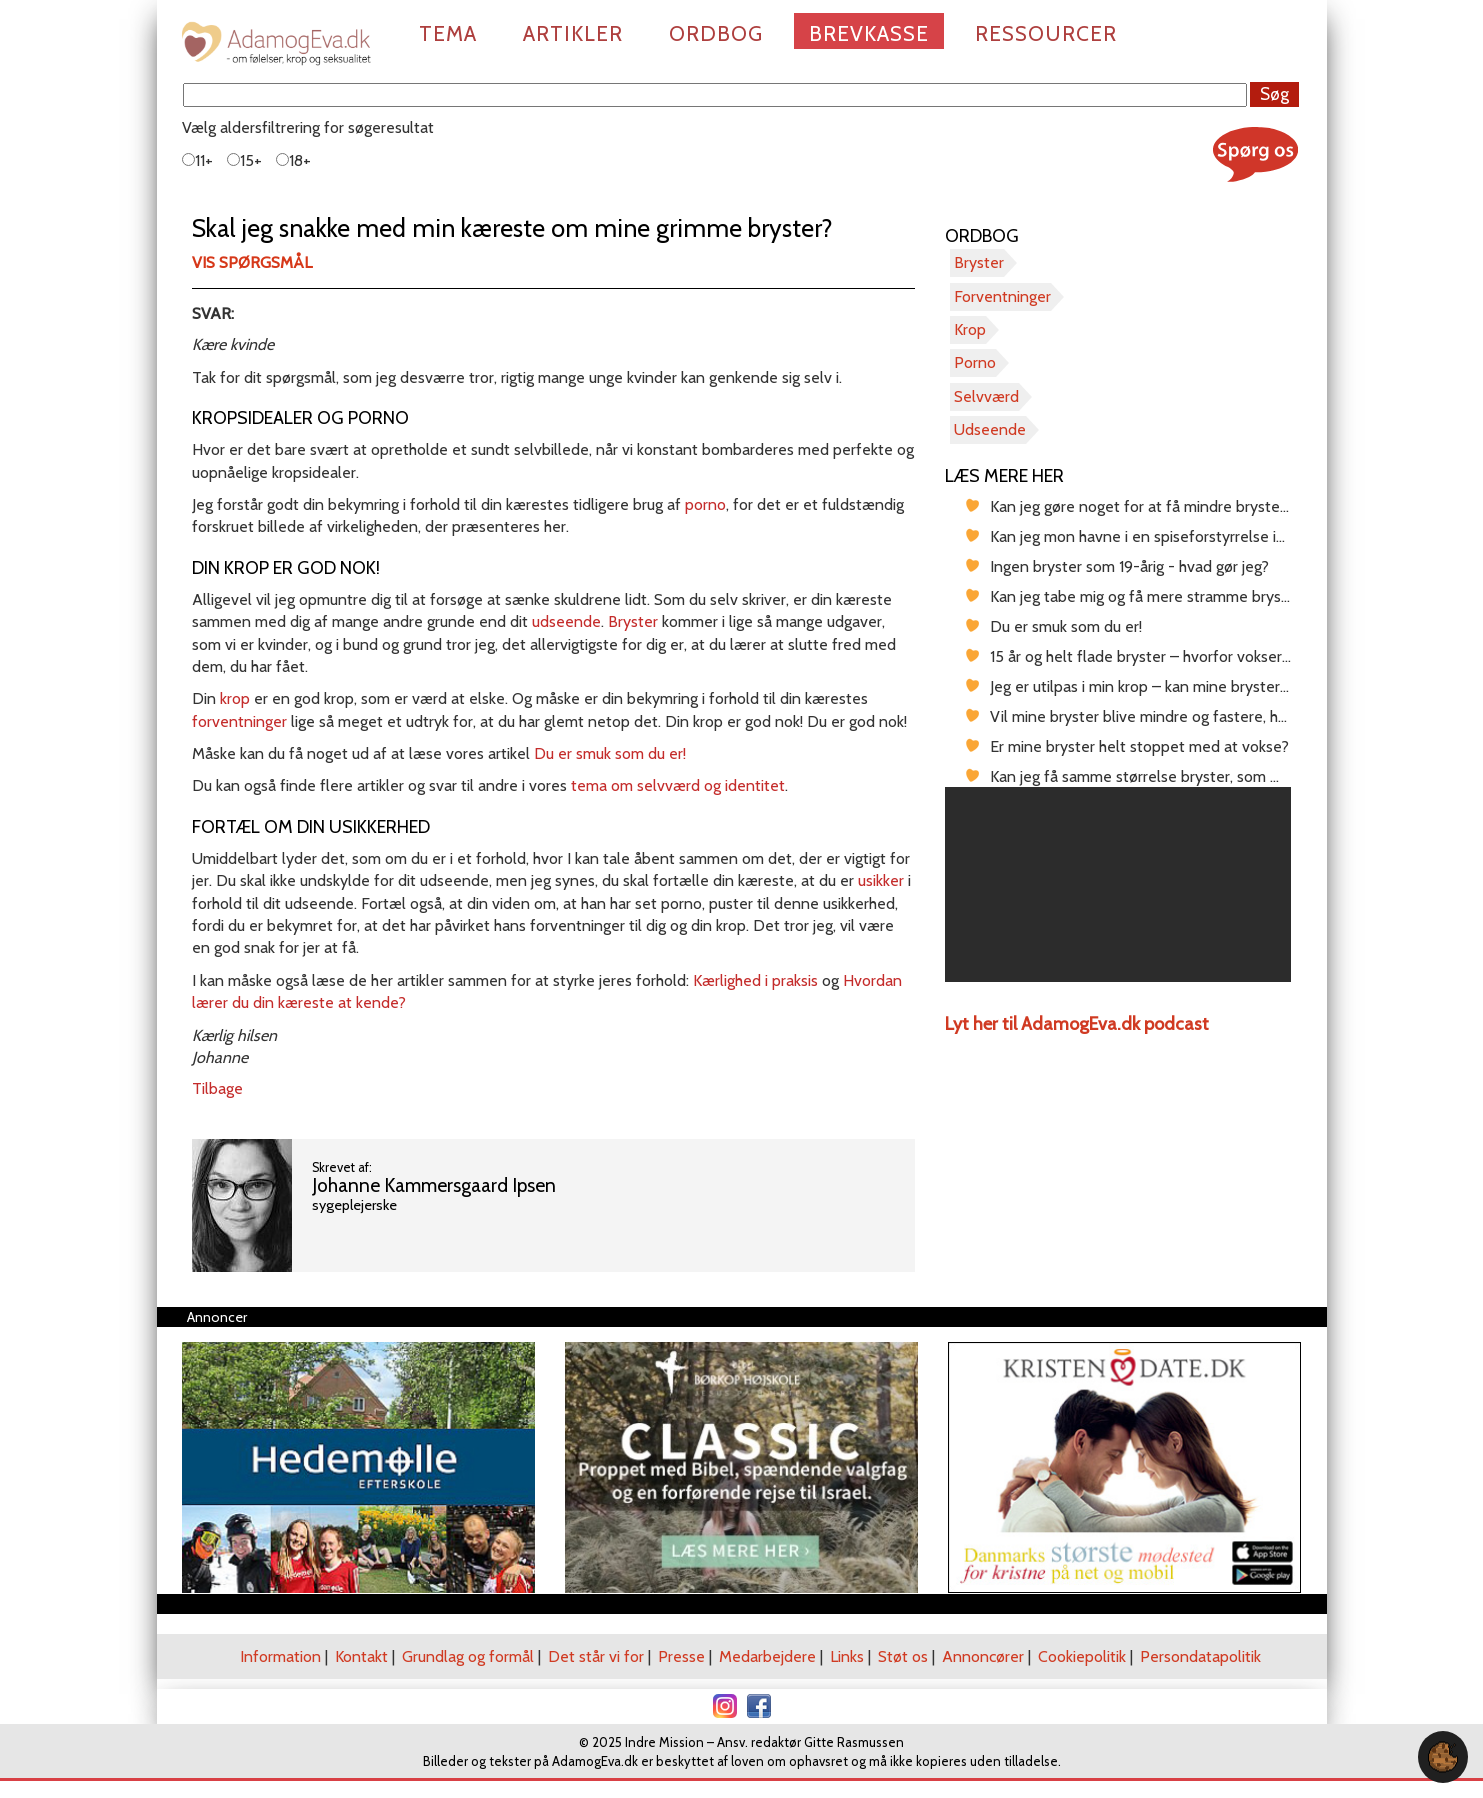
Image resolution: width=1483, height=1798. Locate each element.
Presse (681, 1656)
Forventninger (1002, 296)
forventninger (239, 721)
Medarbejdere (767, 1656)
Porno (975, 362)
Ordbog (716, 33)
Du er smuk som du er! (610, 753)
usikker (881, 880)
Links (847, 1656)
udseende (566, 621)
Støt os (903, 1656)
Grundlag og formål (468, 1656)
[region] (1118, 884)
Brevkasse (869, 33)
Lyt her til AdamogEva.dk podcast (1077, 1024)
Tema (448, 33)
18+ (293, 160)
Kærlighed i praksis (755, 980)
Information (280, 1656)
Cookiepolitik (1082, 1656)
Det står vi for (596, 1656)
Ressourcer (1046, 33)
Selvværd (986, 396)
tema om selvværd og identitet (678, 785)
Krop (970, 329)
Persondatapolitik (1200, 1656)
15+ (244, 160)
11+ (197, 160)
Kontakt (361, 1656)
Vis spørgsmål (252, 262)
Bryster (633, 621)
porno (705, 504)
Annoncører (983, 1656)
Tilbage (217, 1088)
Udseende (990, 429)
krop (235, 698)
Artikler (573, 33)
